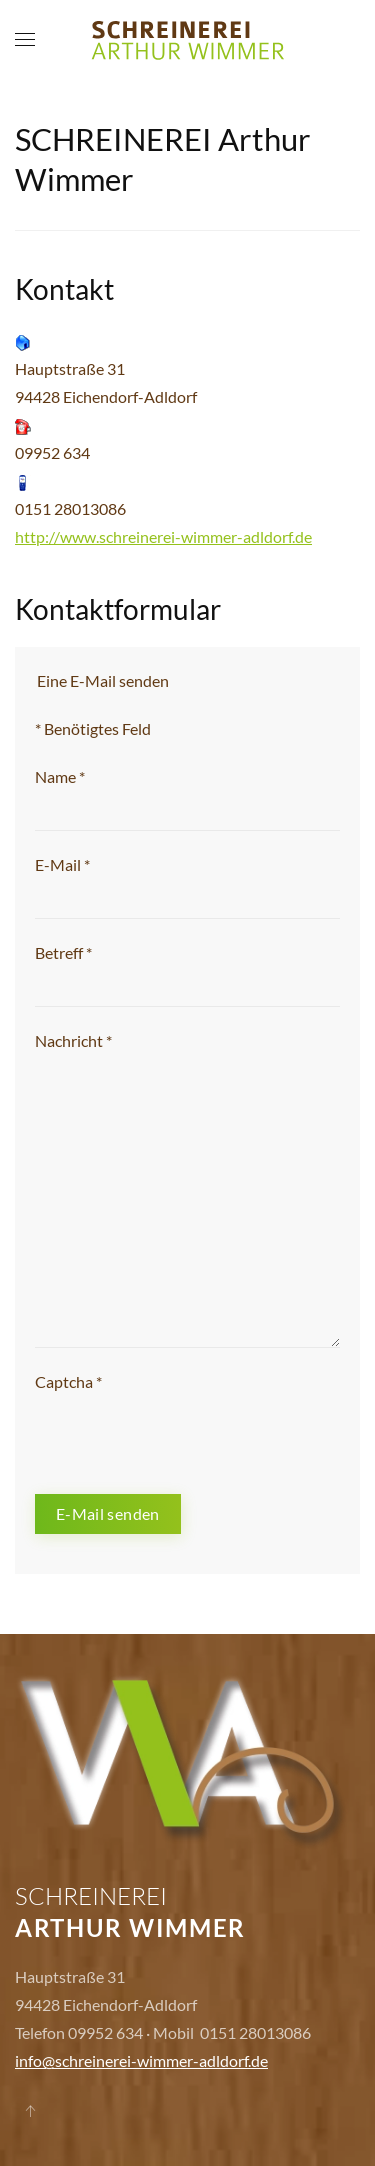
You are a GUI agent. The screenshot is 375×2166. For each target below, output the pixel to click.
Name (60, 776)
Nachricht (73, 1040)
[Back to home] (187, 40)
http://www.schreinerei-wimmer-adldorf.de (163, 536)
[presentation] (187, 1435)
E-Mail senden (108, 1513)
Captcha (68, 1381)
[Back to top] (30, 2111)
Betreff (63, 952)
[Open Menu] (25, 40)
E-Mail (62, 864)
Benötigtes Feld (93, 728)
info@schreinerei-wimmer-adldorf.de (141, 2060)
